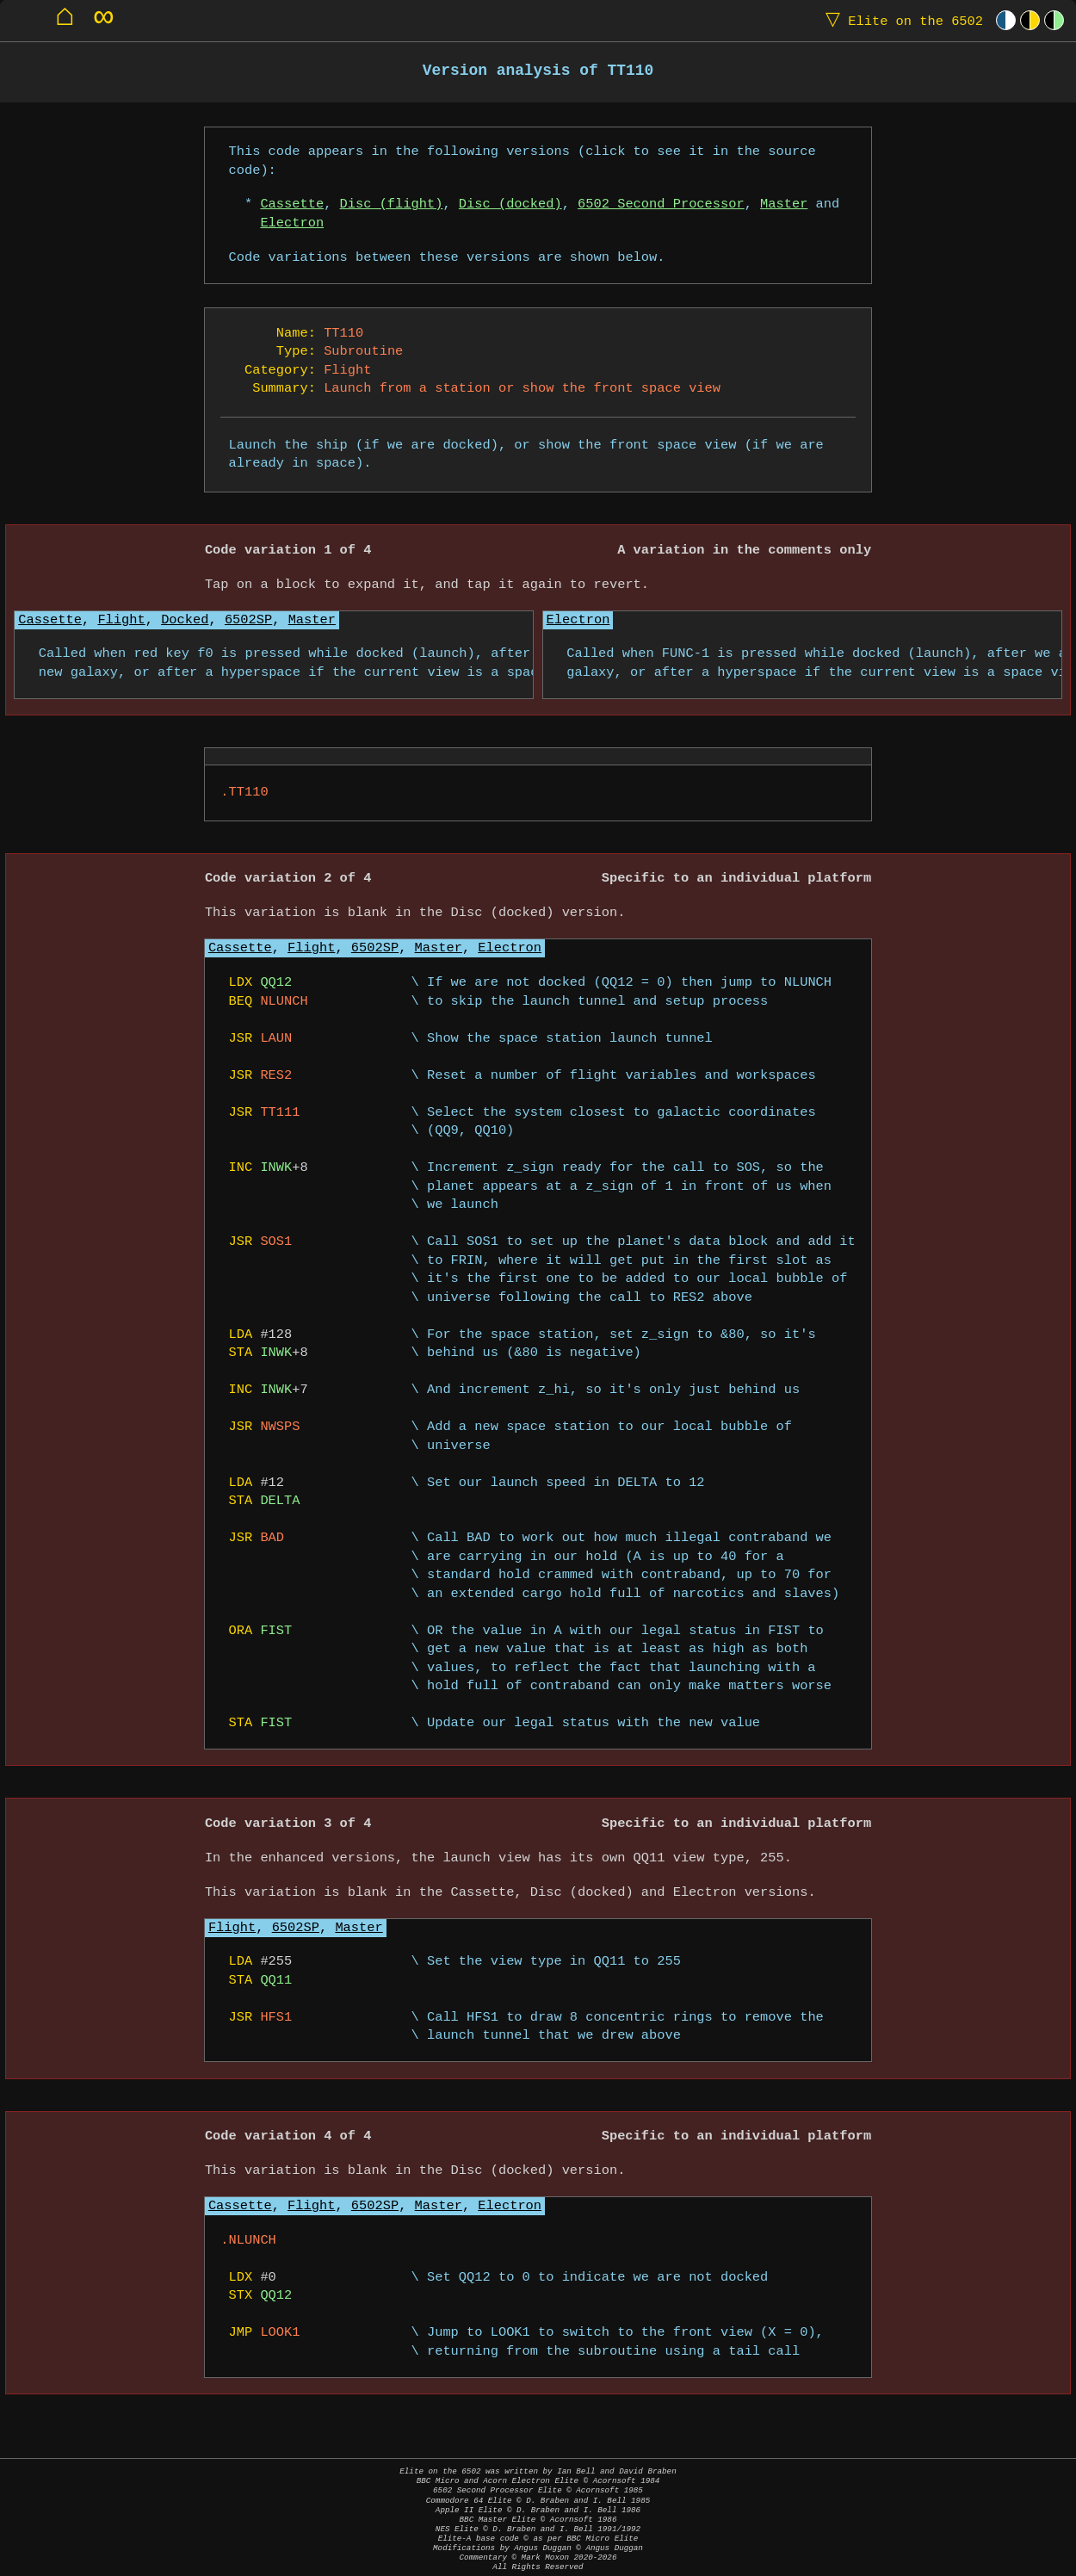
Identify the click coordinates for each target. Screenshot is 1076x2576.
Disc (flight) (391, 204)
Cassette (292, 204)
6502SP (248, 620)
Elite (900, 20)
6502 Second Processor (661, 204)
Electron (292, 223)
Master (783, 204)
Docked (184, 620)
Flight (121, 620)
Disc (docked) (510, 204)
